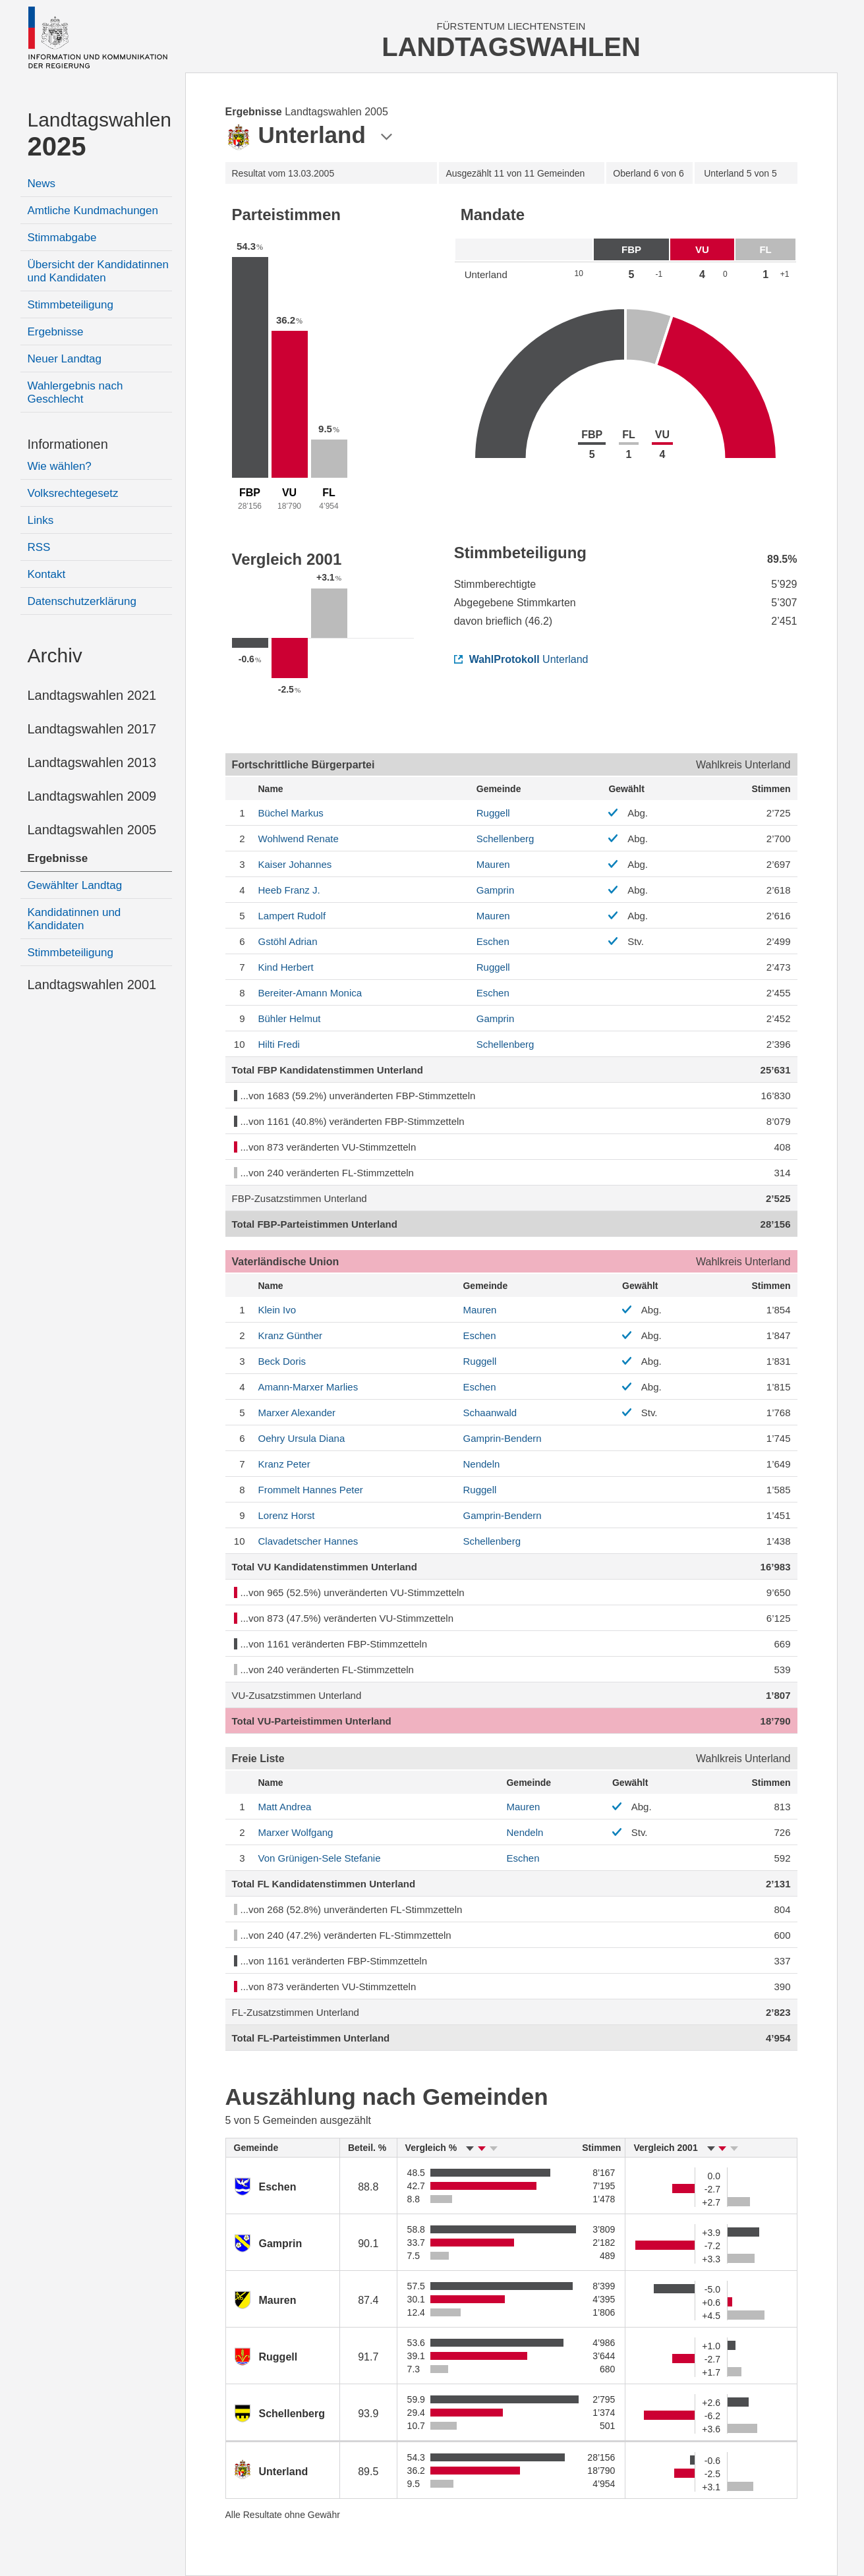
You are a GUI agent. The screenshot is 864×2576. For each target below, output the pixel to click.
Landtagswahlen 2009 (92, 796)
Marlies (308, 1386)
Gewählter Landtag (75, 885)
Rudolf (292, 915)
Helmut (289, 1018)
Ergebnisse (56, 332)
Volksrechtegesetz (73, 493)
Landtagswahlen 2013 (92, 762)
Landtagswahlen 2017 (92, 729)
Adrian (288, 941)
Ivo (277, 1309)
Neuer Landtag (64, 359)
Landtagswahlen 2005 (92, 829)
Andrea (285, 1806)
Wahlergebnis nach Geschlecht (75, 392)
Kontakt (47, 574)
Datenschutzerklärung (82, 601)
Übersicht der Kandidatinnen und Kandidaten (98, 271)
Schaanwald (490, 1412)
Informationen (68, 444)
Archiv (55, 655)
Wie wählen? (60, 466)
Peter (284, 1464)
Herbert (286, 967)
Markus (291, 812)
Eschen (492, 941)
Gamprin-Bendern (502, 1438)
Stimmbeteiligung (70, 305)
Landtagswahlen (100, 135)
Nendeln (481, 1464)
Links (41, 520)
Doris (282, 1361)
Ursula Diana (301, 1438)
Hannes (308, 1541)
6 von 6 (648, 173)
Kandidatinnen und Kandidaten (74, 919)
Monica (310, 992)
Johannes (295, 864)
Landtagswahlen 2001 (92, 984)
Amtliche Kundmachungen (93, 210)
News (42, 183)
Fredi (279, 1044)
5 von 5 (740, 173)
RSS (39, 547)
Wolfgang (295, 1832)
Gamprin (495, 890)
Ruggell (493, 812)
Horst (286, 1515)
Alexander (297, 1412)
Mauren (493, 864)
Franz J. (289, 890)
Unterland (521, 659)
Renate (298, 838)
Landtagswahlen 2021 (92, 695)
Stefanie (319, 1858)
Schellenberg (505, 838)
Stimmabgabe (62, 237)
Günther (290, 1335)
